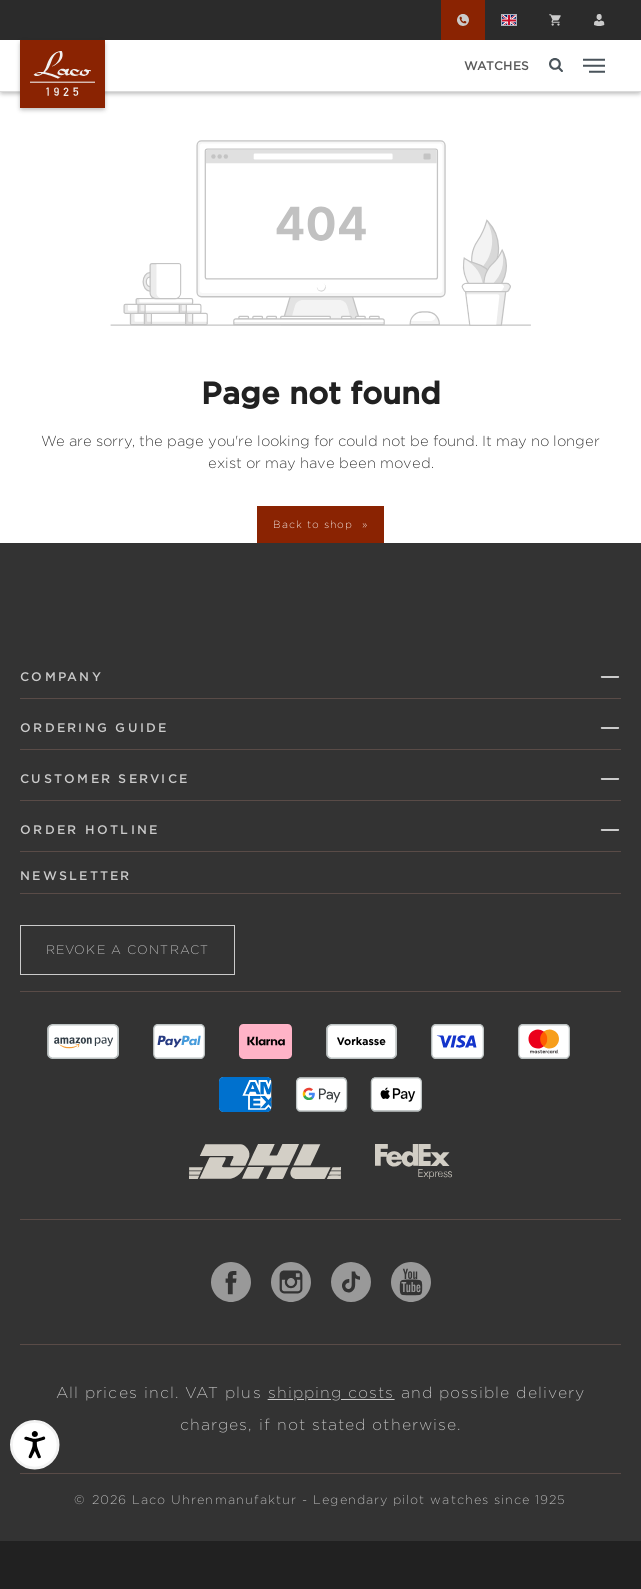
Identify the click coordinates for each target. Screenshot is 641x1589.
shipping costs (331, 1393)
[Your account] (599, 20)
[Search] (556, 65)
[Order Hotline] (463, 20)
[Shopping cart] (555, 20)
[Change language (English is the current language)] (509, 20)
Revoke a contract (127, 949)
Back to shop (314, 524)
